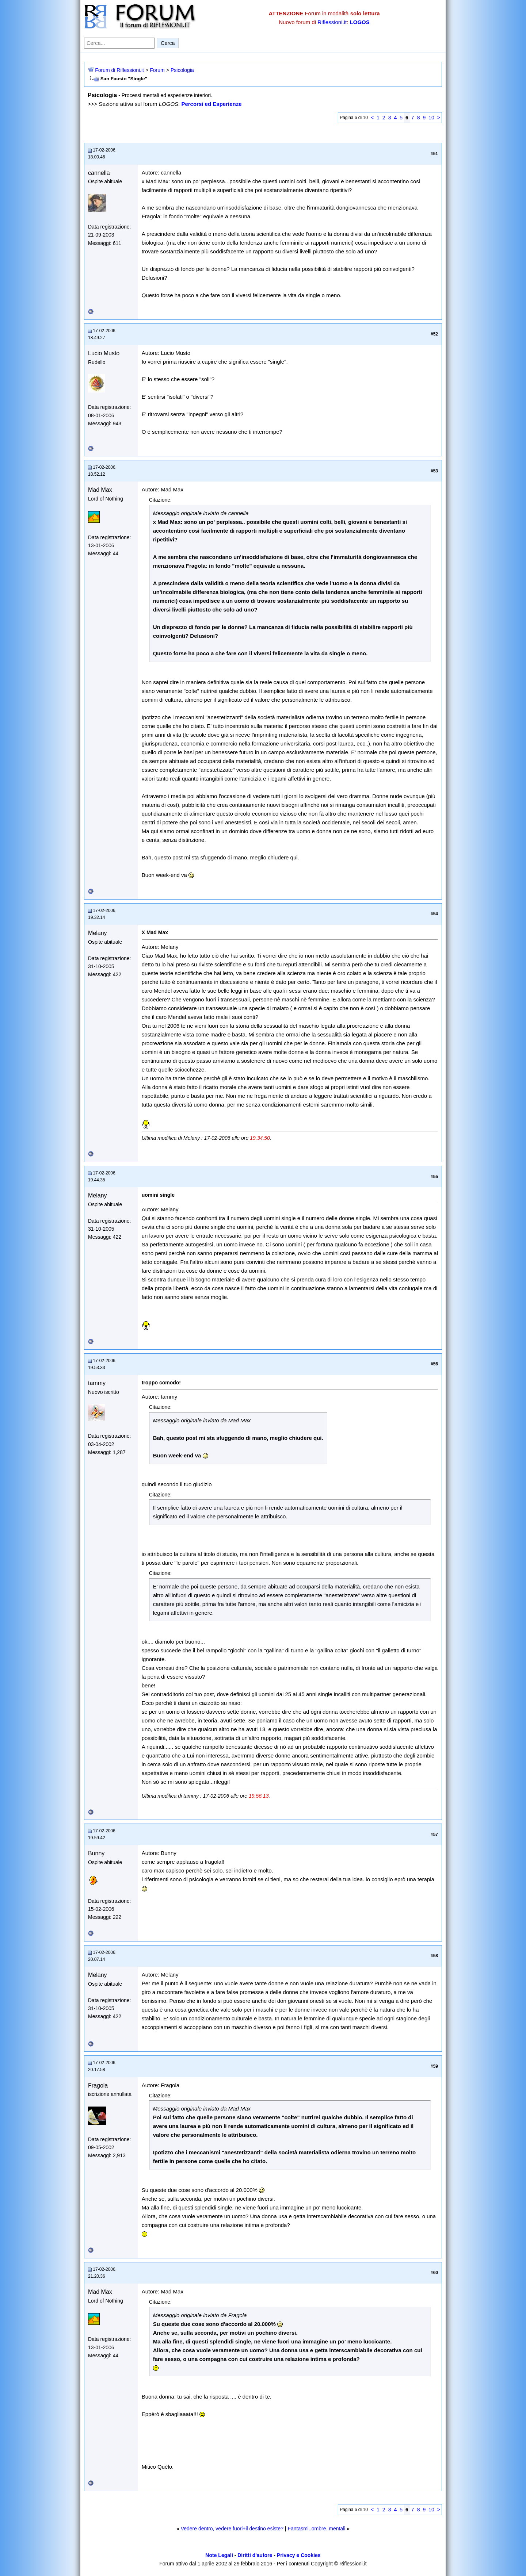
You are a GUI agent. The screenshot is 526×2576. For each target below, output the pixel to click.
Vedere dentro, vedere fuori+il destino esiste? (232, 2528)
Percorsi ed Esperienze (211, 104)
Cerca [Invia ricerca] (168, 43)
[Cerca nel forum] (119, 43)
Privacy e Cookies (299, 2555)
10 (431, 117)
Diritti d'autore (254, 2555)
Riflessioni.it (332, 22)
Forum (157, 70)
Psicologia (182, 70)
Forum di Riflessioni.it (119, 70)
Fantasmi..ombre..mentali (316, 2528)
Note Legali (219, 2555)
